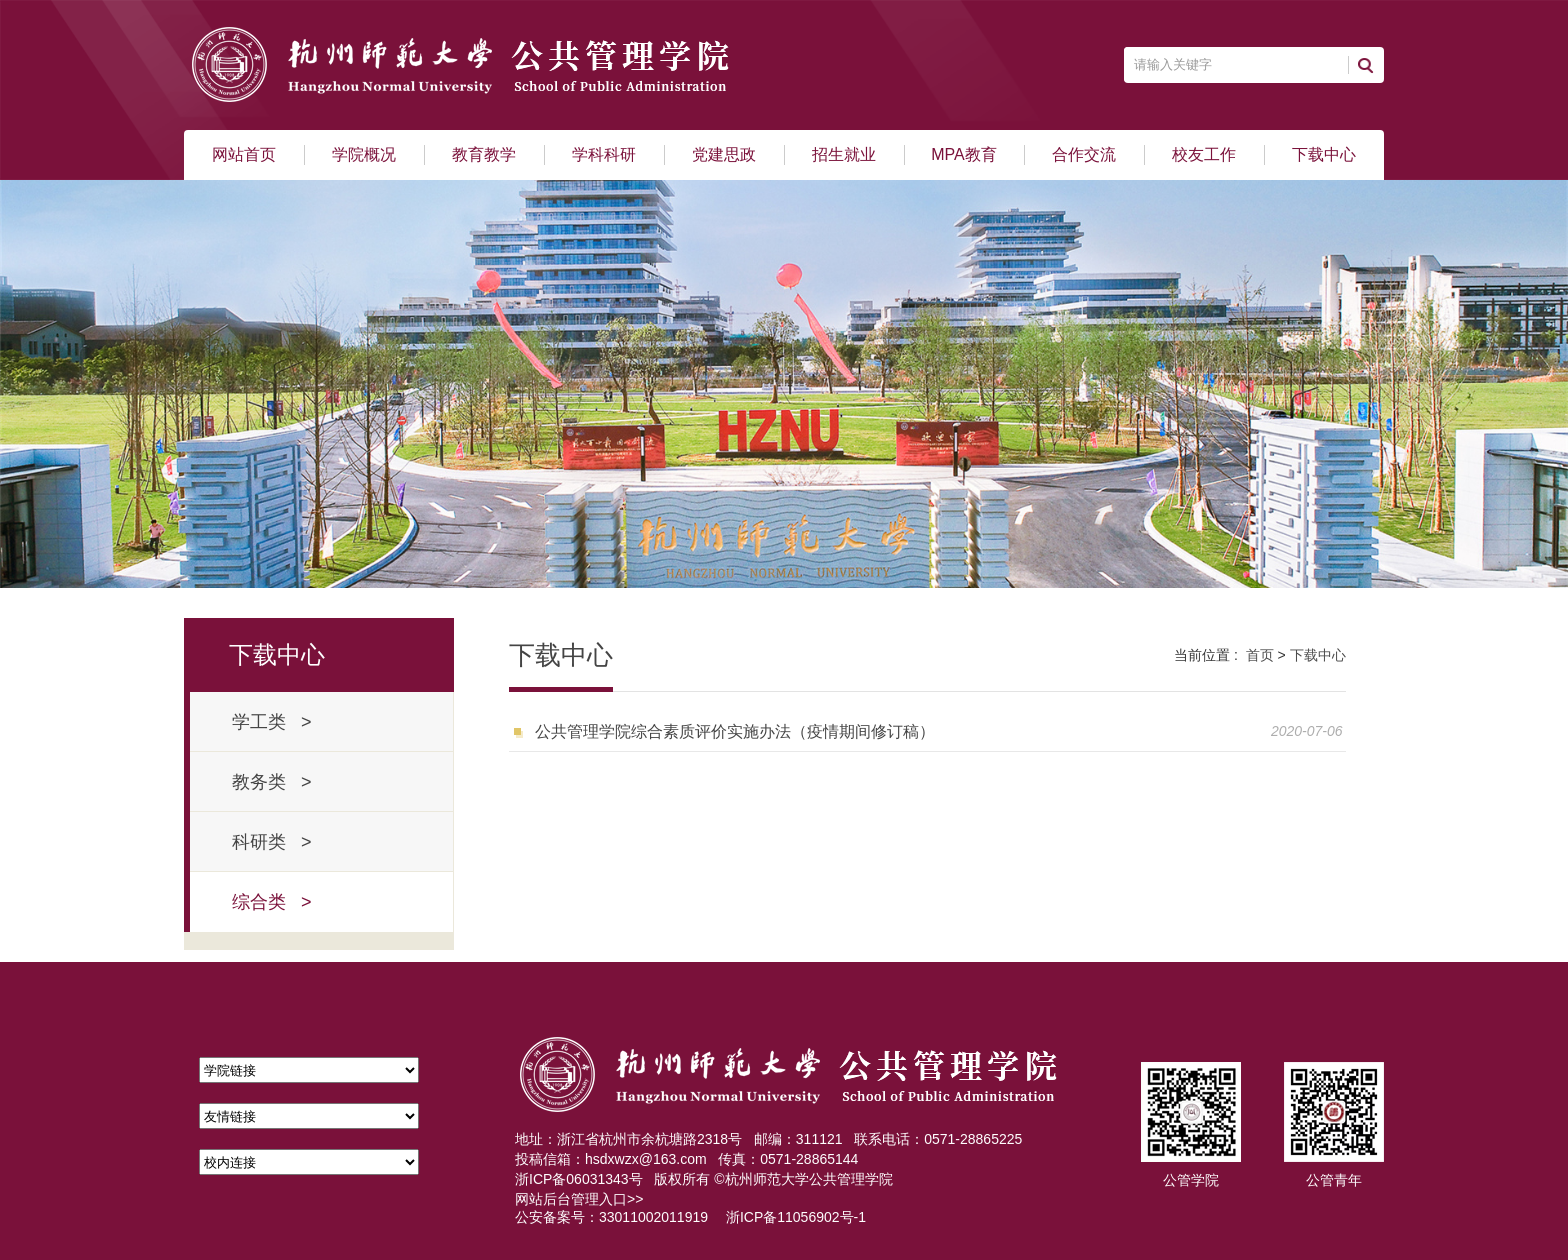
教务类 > (272, 782)
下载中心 (1324, 154)
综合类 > (272, 902)
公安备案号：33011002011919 (611, 1217)
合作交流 (1084, 154)
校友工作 (1204, 154)
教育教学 (484, 154)
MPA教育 (963, 154)
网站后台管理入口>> (579, 1199)
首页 (1260, 655)
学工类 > (272, 722)
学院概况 (364, 154)
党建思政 (724, 154)
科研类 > (272, 842)
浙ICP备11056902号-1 (796, 1217)
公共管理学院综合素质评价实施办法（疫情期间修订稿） (735, 731)
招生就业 (844, 154)
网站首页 (244, 154)
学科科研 (604, 154)
